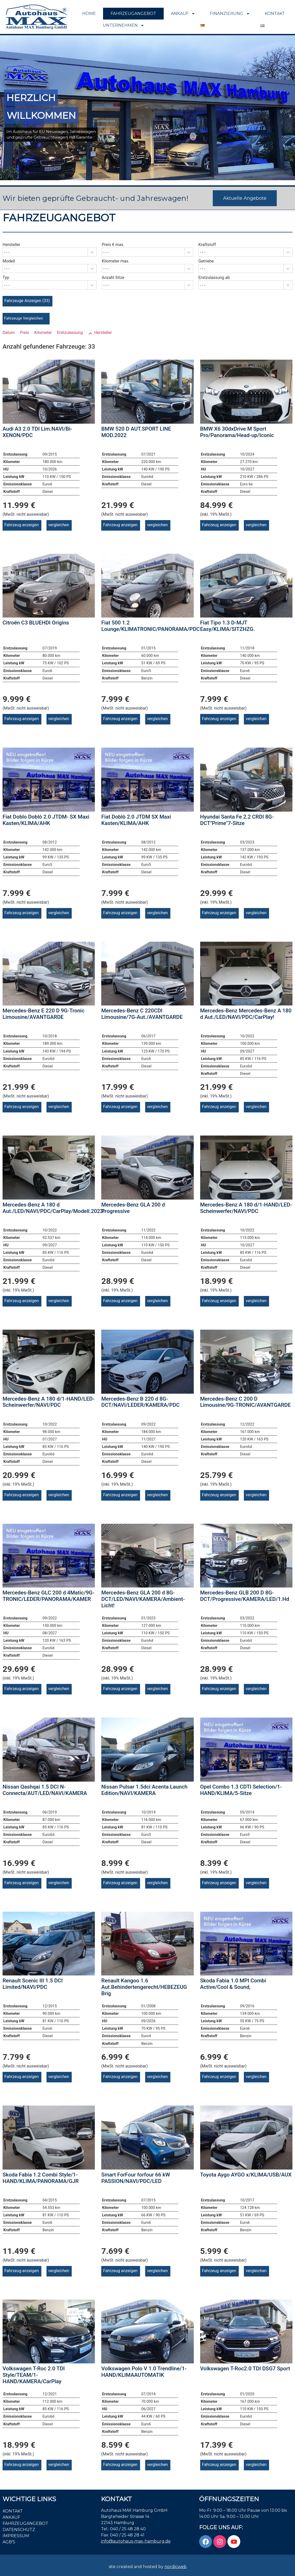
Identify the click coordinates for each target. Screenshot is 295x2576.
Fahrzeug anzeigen (21, 524)
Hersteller (11, 245)
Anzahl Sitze (113, 278)
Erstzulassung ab (214, 278)
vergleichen (58, 524)
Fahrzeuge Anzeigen (27, 300)
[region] (147, 107)
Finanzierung (230, 13)
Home (89, 13)
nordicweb (175, 2566)
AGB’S (9, 2541)
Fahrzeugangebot (133, 13)
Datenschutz (19, 2529)
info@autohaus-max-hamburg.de (136, 2541)
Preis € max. (113, 245)
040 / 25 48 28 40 (128, 2528)
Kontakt (275, 13)
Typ (6, 278)
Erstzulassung (70, 332)
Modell (9, 261)
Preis (24, 332)
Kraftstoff (207, 245)
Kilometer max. (115, 261)
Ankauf (183, 13)
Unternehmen (123, 25)
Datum (9, 332)
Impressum (16, 2535)
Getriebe (206, 261)
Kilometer (43, 332)
